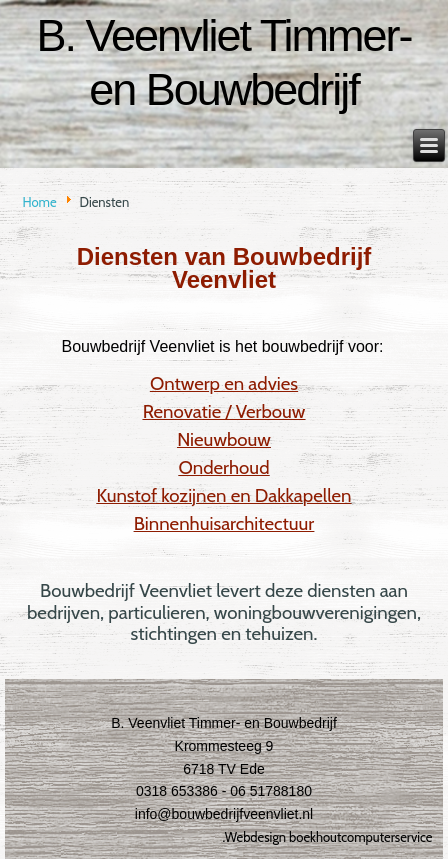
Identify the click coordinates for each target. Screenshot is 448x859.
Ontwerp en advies (224, 383)
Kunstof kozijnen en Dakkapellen (224, 495)
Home (39, 202)
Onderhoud (224, 467)
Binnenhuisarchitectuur (224, 523)
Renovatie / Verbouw (224, 411)
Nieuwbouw (224, 439)
